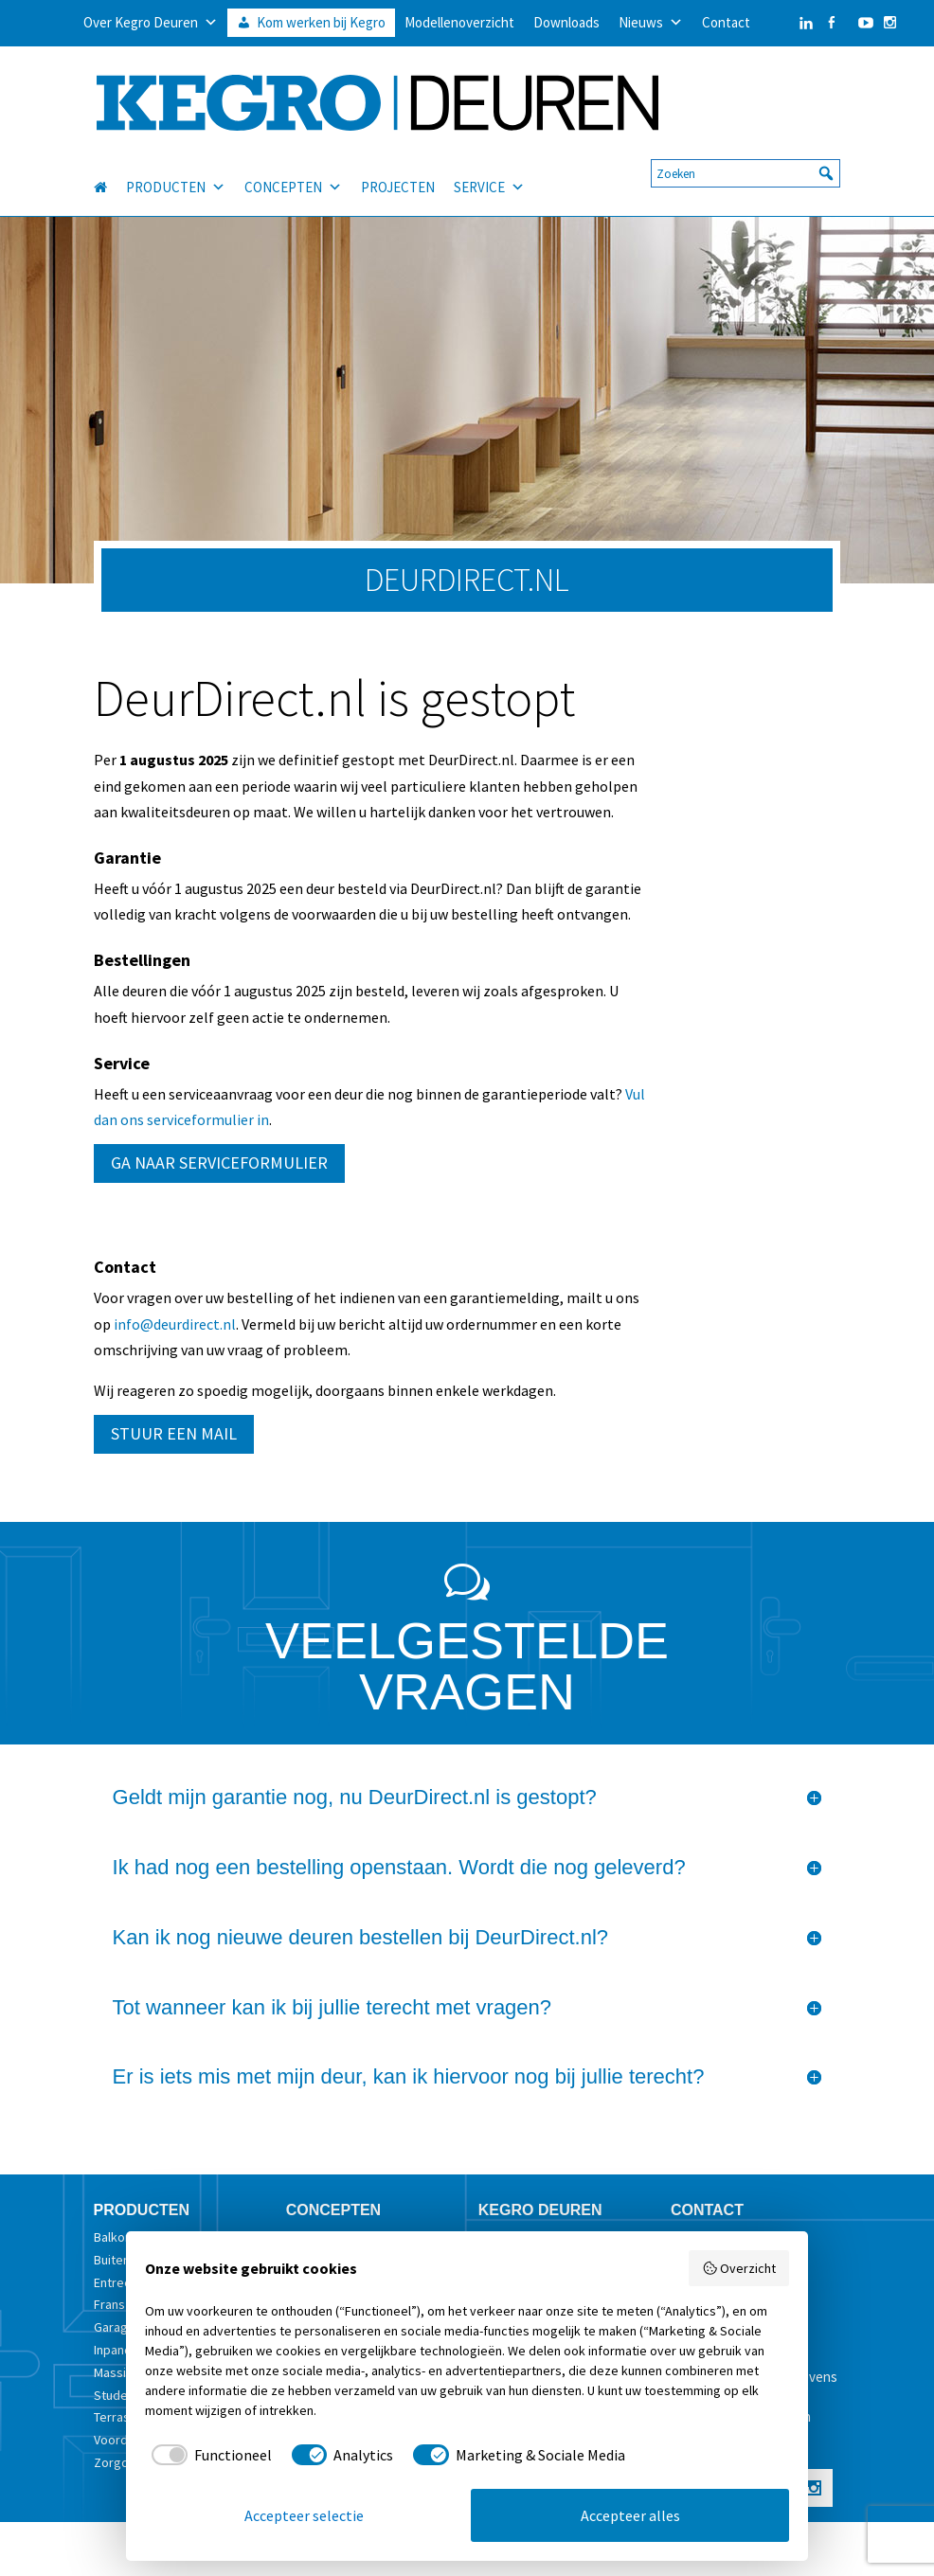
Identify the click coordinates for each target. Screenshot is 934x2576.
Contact (726, 22)
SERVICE (489, 177)
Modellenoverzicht (459, 22)
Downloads (566, 22)
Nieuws (651, 23)
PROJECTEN (398, 177)
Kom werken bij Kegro (321, 22)
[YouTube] (861, 23)
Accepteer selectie (304, 2515)
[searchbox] (745, 163)
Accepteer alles (630, 2515)
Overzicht (739, 2268)
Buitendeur (125, 2259)
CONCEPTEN (293, 177)
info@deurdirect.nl (175, 1324)
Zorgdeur (121, 2462)
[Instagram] (890, 23)
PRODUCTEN (175, 177)
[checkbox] (208, 2454)
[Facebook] (831, 23)
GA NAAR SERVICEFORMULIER (219, 1162)
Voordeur (120, 2439)
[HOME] (110, 177)
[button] (826, 163)
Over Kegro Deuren (150, 23)
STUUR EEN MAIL (174, 1433)
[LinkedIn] (787, 23)
